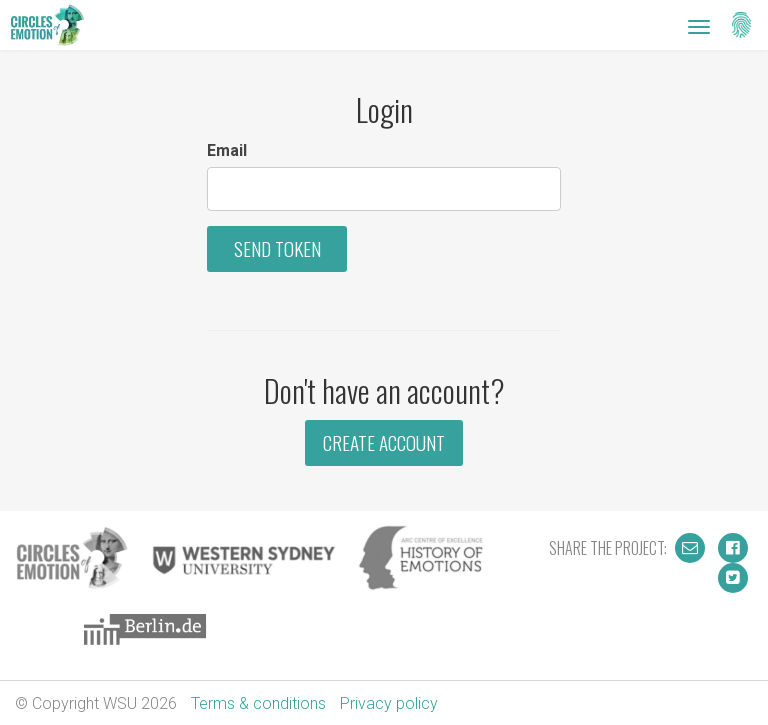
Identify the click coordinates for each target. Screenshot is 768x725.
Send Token (277, 248)
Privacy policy (389, 703)
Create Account (384, 442)
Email (227, 150)
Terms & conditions (258, 703)
